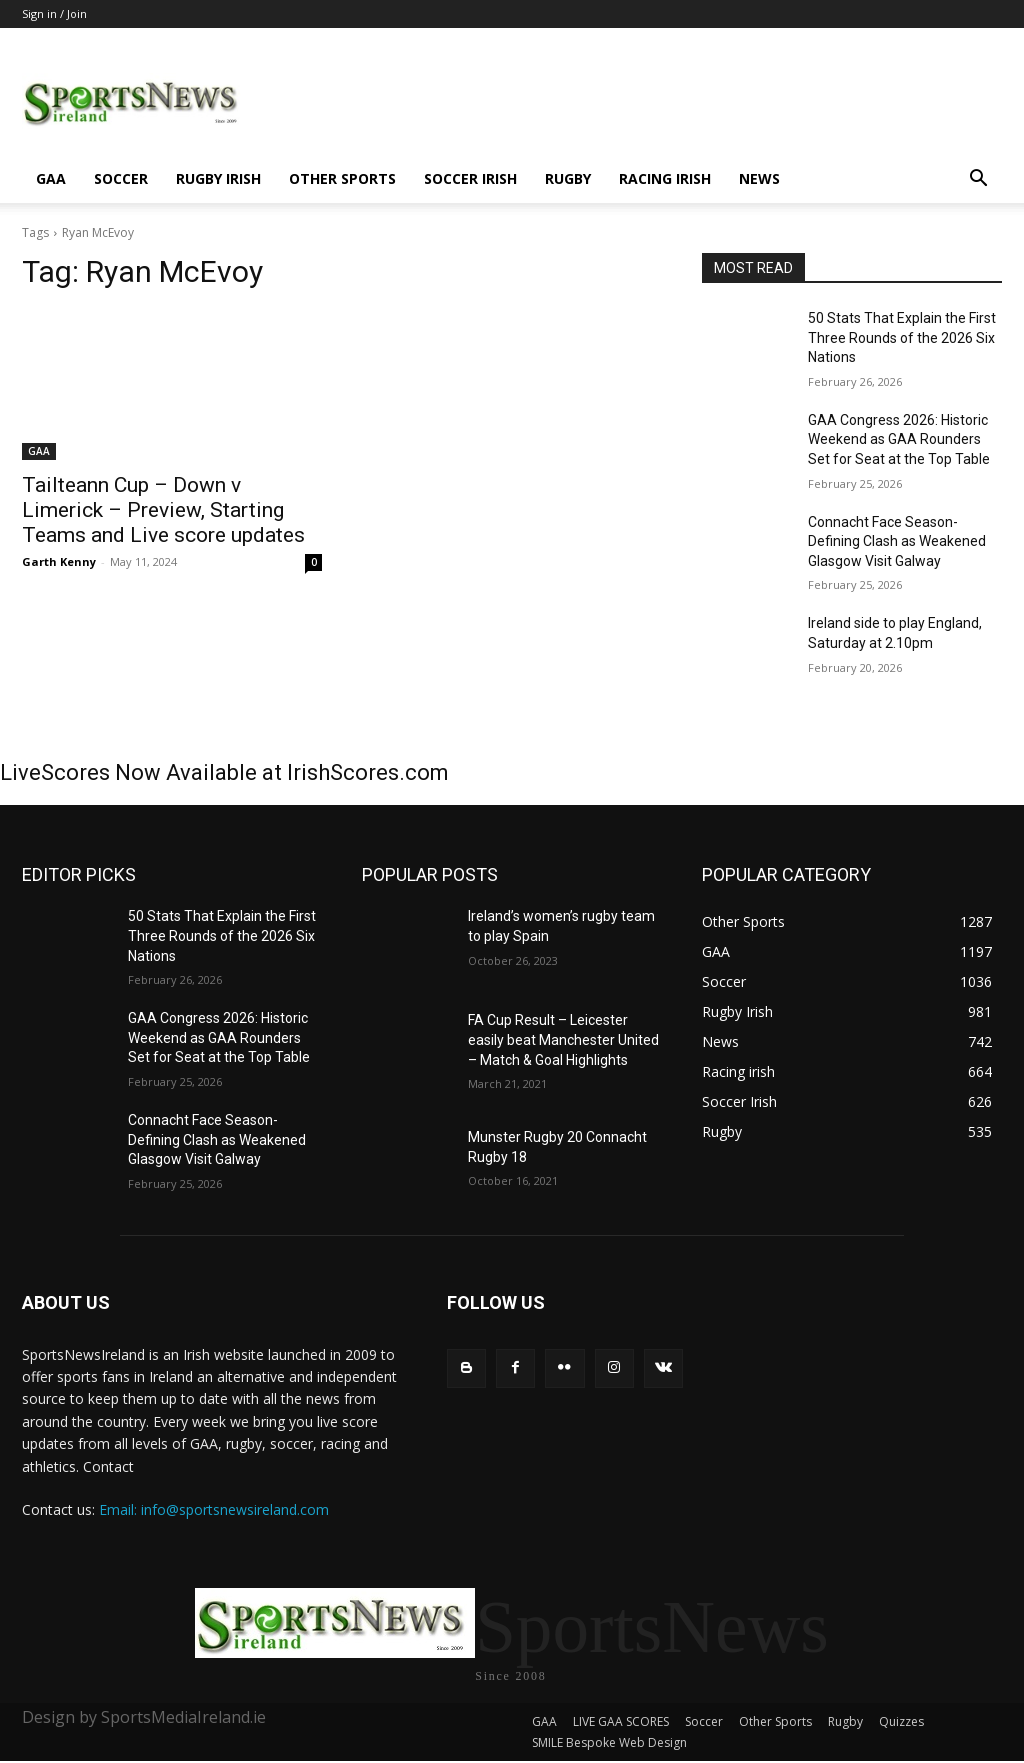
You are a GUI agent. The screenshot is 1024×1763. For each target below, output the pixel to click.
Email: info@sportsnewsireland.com (214, 1509)
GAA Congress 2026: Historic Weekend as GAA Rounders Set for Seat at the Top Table (899, 439)
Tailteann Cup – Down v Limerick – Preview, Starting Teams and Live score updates (163, 510)
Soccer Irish (470, 178)
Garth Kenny (59, 561)
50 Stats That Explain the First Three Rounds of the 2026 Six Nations (902, 337)
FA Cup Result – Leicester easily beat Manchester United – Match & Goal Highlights (563, 1039)
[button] (978, 180)
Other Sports (342, 178)
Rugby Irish (218, 178)
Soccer (121, 178)
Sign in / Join (54, 13)
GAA (51, 178)
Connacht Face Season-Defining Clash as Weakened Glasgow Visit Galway (897, 541)
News (759, 178)
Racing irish (665, 178)
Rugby (568, 178)
